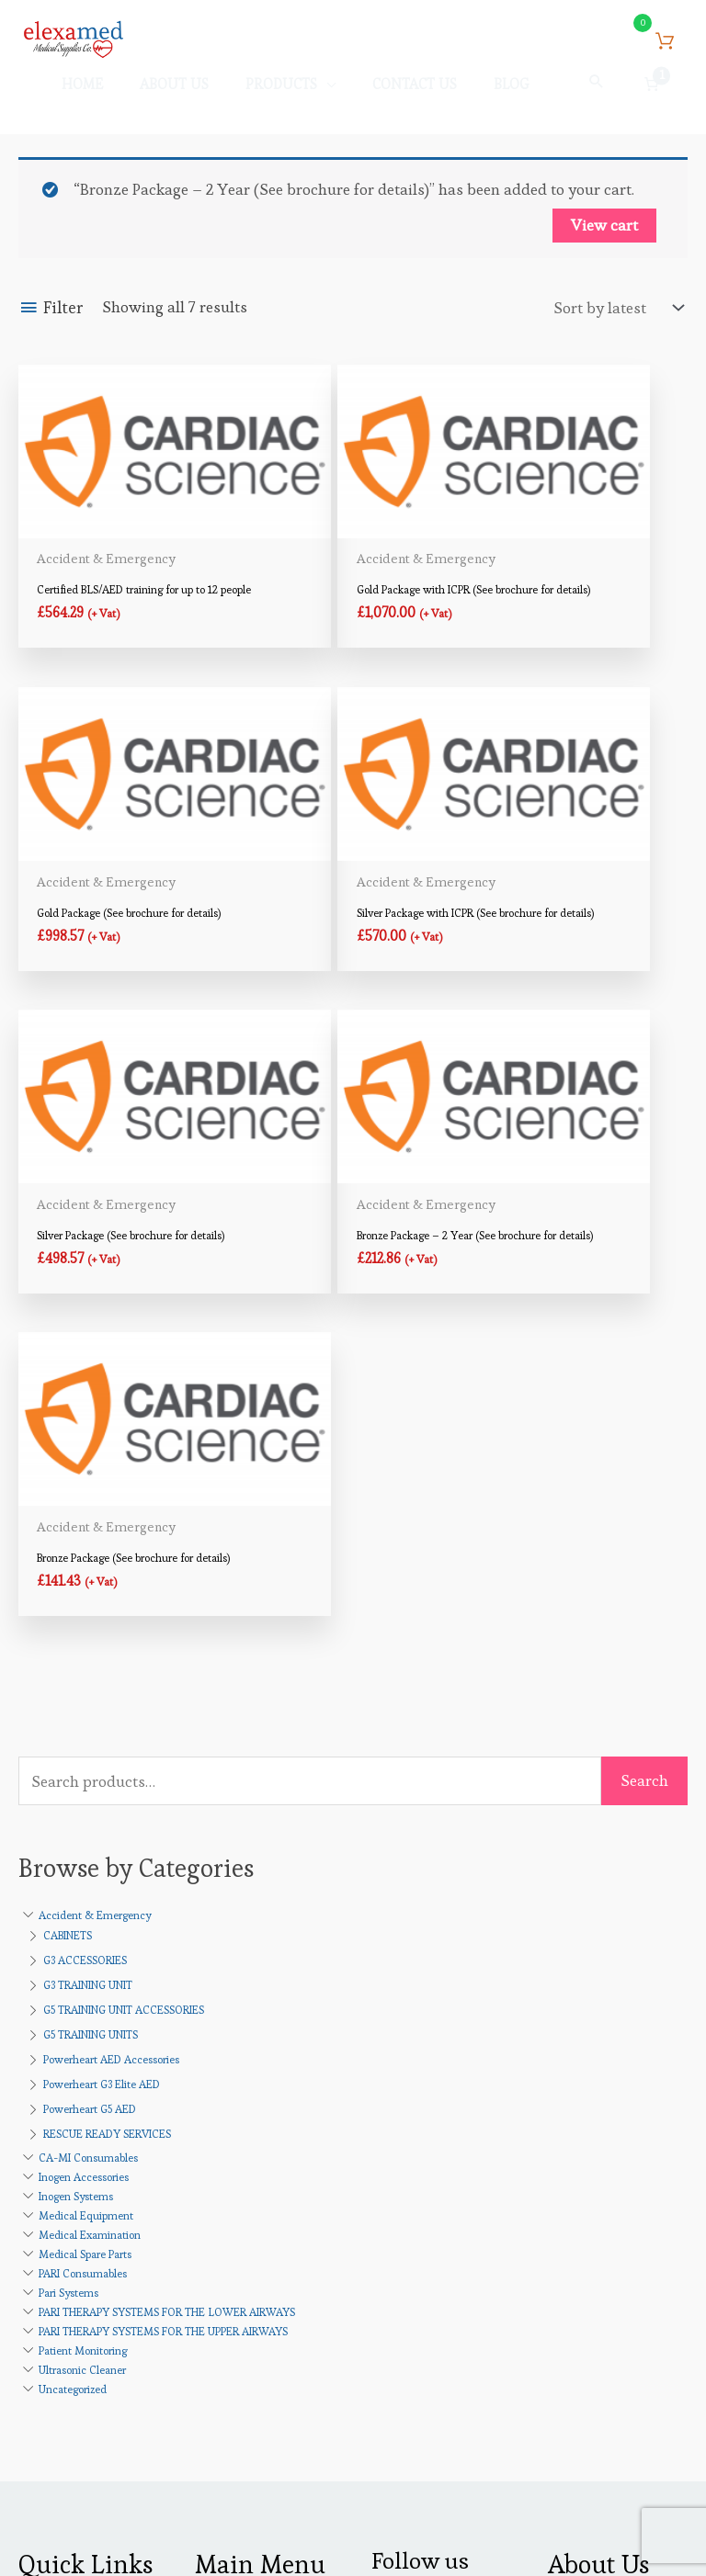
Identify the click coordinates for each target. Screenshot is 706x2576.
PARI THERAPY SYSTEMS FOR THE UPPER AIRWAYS (163, 1868)
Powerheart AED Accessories (111, 1596)
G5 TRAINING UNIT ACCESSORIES (123, 1547)
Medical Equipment (86, 1752)
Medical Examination (90, 1772)
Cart (209, 2181)
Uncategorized (73, 1926)
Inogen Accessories (84, 1714)
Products (616, 2286)
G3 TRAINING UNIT (87, 1522)
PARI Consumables (83, 1810)
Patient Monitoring (83, 1887)
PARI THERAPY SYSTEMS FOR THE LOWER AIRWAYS (167, 1849)
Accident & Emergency (95, 1452)
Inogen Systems (76, 1733)
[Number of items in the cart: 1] (651, 91)
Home (38, 2152)
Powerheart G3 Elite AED (101, 1621)
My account (235, 2152)
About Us (50, 2181)
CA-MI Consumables (88, 1694)
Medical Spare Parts (85, 1791)
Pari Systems (68, 1829)
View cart (604, 237)
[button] (596, 89)
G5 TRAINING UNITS (90, 1571)
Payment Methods (257, 2210)
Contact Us (56, 2210)
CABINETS (67, 1472)
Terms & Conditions (87, 2239)
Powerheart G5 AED (89, 1646)
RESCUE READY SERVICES (107, 1671)
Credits (455, 2529)
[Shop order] (614, 319)
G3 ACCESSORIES (85, 1497)
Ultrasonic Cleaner (82, 1907)
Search (644, 1317)
